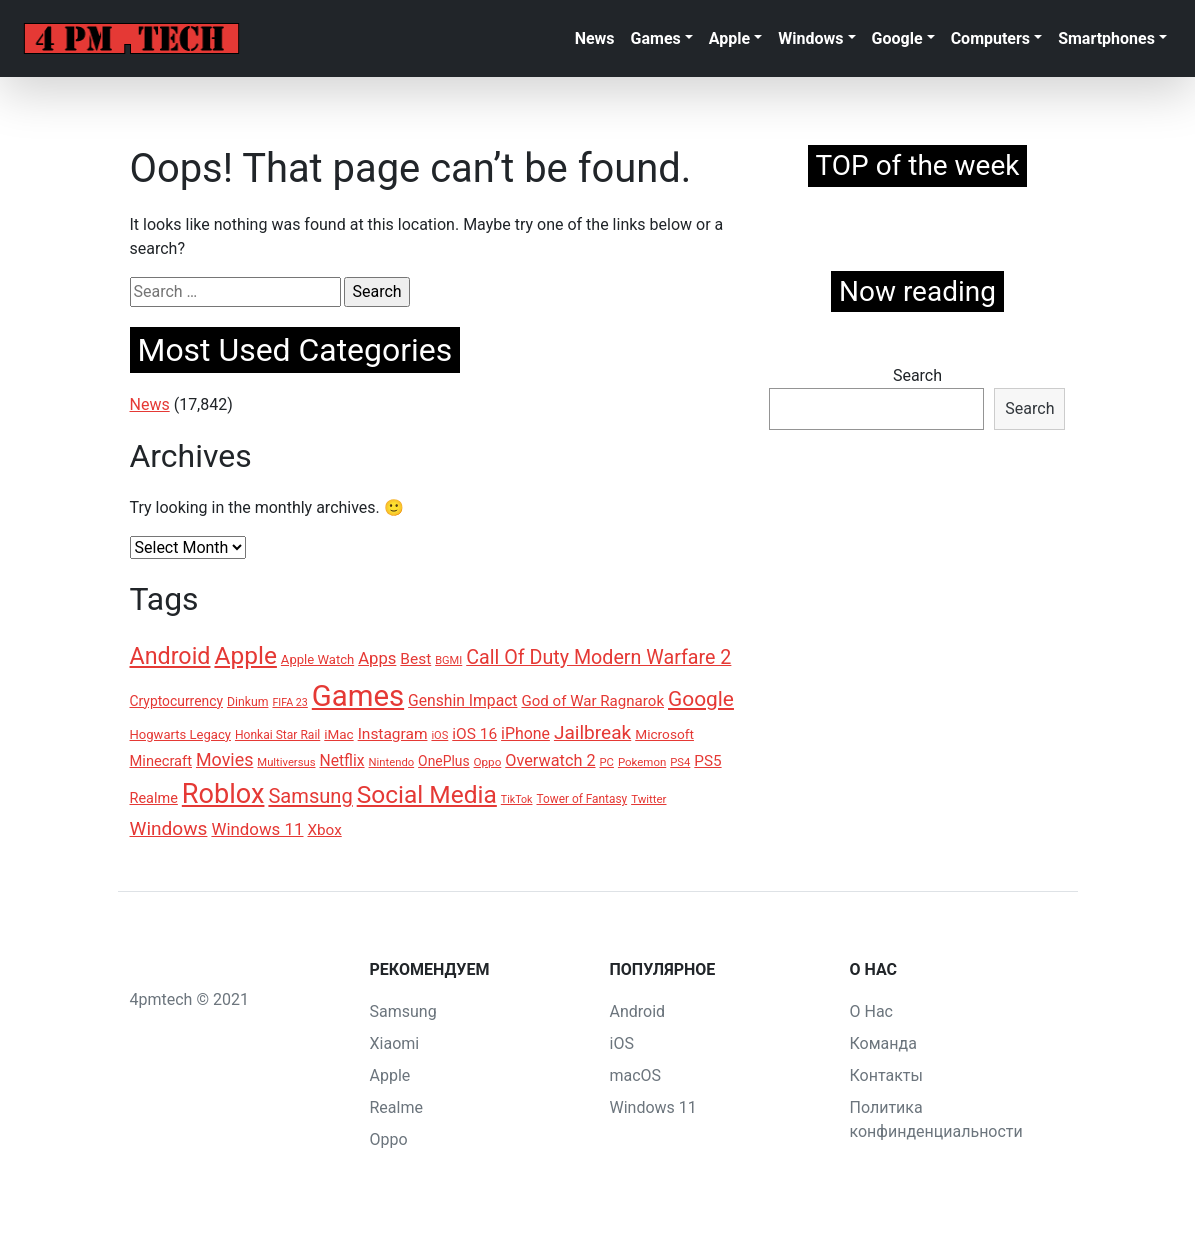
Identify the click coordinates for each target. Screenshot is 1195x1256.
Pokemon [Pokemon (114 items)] (642, 762)
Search (917, 375)
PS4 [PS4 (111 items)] (680, 762)
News (595, 38)
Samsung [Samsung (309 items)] (310, 796)
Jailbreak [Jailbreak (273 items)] (592, 732)
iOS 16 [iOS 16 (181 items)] (474, 734)
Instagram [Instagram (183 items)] (393, 734)
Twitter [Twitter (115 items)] (648, 799)
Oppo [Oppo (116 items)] (488, 762)
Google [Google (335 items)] (701, 699)
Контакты (886, 1075)
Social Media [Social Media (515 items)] (427, 794)
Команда (883, 1043)
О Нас (871, 1011)
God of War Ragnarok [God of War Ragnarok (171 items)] (592, 701)
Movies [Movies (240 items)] (224, 759)
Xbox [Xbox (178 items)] (324, 830)
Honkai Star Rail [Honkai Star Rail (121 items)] (277, 735)
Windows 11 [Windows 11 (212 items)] (257, 829)
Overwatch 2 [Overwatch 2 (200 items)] (550, 760)
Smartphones (1106, 38)
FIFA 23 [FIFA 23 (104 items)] (289, 702)
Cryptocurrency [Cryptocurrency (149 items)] (176, 701)
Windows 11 (653, 1107)
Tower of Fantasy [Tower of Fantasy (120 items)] (581, 799)
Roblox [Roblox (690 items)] (223, 794)
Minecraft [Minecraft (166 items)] (161, 761)
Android (638, 1011)
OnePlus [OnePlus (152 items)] (443, 761)
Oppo (389, 1139)
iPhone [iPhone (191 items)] (525, 733)
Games (656, 38)
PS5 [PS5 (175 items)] (707, 761)
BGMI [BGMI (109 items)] (448, 660)
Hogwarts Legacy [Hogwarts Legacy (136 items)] (180, 734)
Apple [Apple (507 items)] (245, 655)
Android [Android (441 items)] (170, 656)
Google (897, 38)
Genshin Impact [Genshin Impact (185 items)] (462, 700)
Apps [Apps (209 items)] (377, 658)
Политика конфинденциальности (936, 1119)
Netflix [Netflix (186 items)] (341, 760)
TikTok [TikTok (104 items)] (517, 799)
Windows (810, 38)
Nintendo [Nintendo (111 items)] (392, 762)
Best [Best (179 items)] (415, 659)
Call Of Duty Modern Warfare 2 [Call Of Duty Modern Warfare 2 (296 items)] (598, 657)
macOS (636, 1075)
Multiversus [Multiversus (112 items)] (286, 762)
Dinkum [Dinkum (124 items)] (248, 702)
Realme (396, 1107)
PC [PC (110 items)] (607, 762)
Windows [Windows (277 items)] (169, 828)
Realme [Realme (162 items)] (154, 798)
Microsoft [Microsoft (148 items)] (664, 734)
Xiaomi (395, 1043)
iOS (622, 1043)
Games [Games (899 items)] (358, 696)
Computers (990, 38)
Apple (729, 38)
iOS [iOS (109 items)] (439, 735)
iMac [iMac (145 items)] (338, 734)
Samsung (403, 1011)
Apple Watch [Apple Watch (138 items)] (317, 659)
